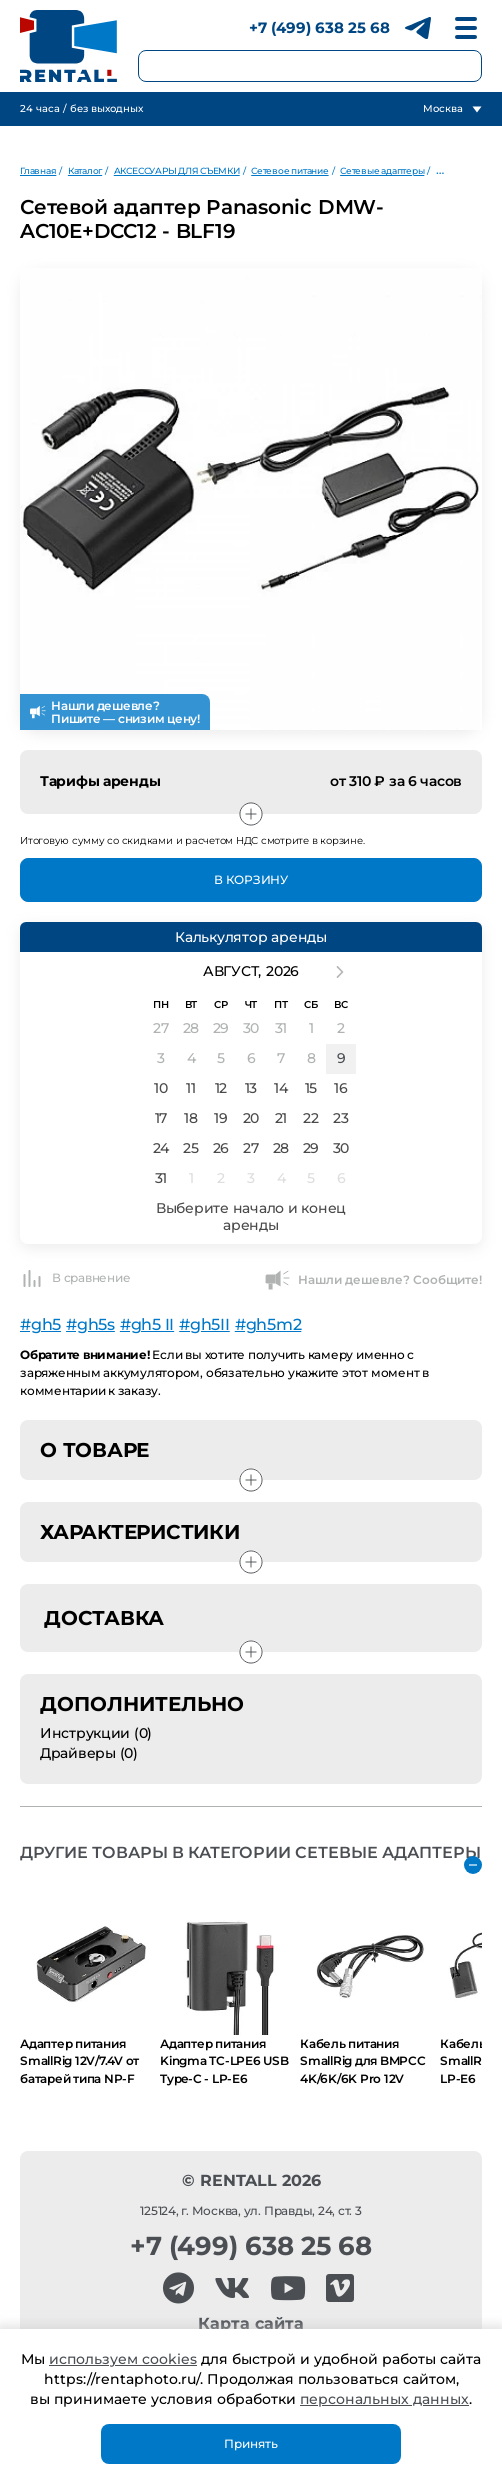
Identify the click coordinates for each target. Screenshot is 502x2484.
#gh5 (40, 1324)
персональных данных (384, 2399)
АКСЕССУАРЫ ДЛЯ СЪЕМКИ (177, 170)
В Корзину (251, 879)
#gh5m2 (268, 1324)
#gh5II (204, 1324)
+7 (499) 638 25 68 (319, 27)
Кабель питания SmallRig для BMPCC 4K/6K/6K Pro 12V (363, 2061)
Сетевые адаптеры (382, 170)
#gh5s (90, 1324)
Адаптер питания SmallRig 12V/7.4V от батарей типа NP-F (79, 2061)
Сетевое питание (289, 170)
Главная (38, 170)
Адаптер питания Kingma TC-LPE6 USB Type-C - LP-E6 (224, 2061)
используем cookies (123, 2359)
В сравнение (75, 1278)
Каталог (85, 170)
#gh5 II (147, 1324)
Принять (251, 2443)
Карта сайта (251, 2323)
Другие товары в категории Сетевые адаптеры (250, 1852)
